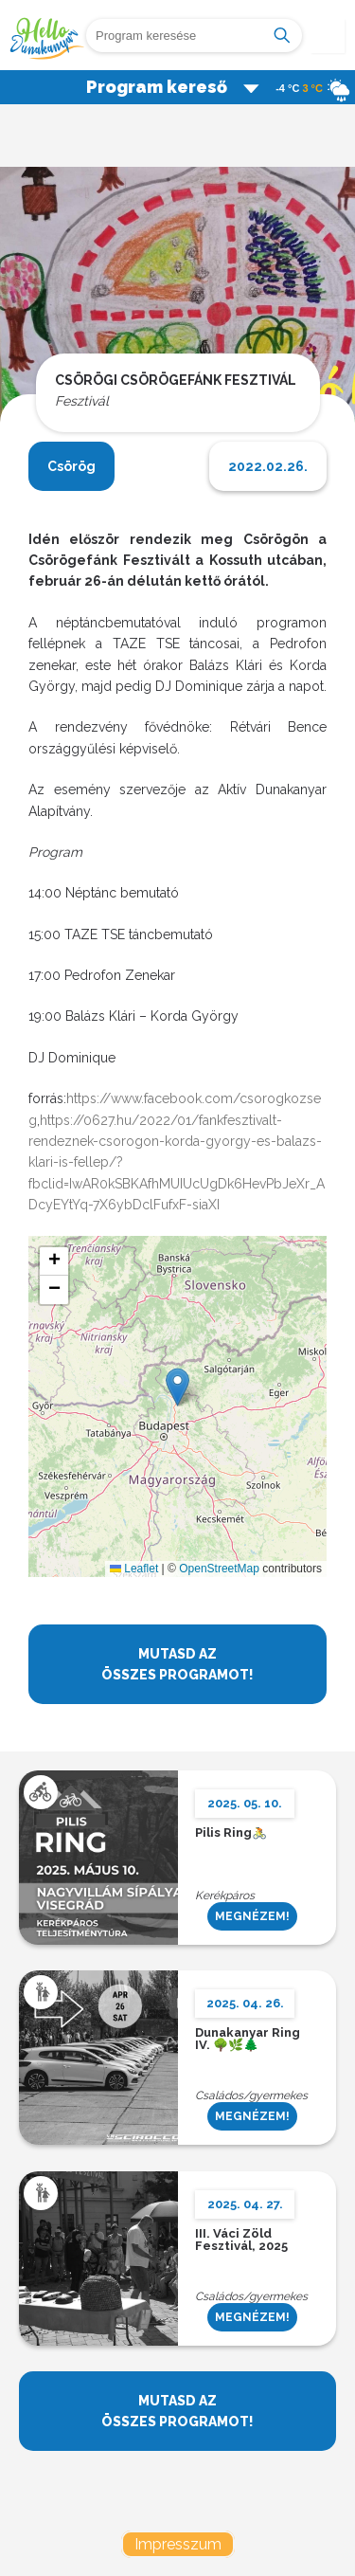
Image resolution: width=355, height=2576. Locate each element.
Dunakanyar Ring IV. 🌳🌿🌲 (247, 2039)
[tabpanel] (177, 309)
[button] (177, 1387)
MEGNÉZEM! (252, 1916)
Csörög (71, 466)
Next (324, 300)
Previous (30, 300)
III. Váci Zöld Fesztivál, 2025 (241, 2240)
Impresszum (178, 2544)
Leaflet (134, 1568)
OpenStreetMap (219, 1568)
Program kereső (173, 87)
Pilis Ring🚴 (231, 1833)
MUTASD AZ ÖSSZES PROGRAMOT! (177, 1664)
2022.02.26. (268, 466)
